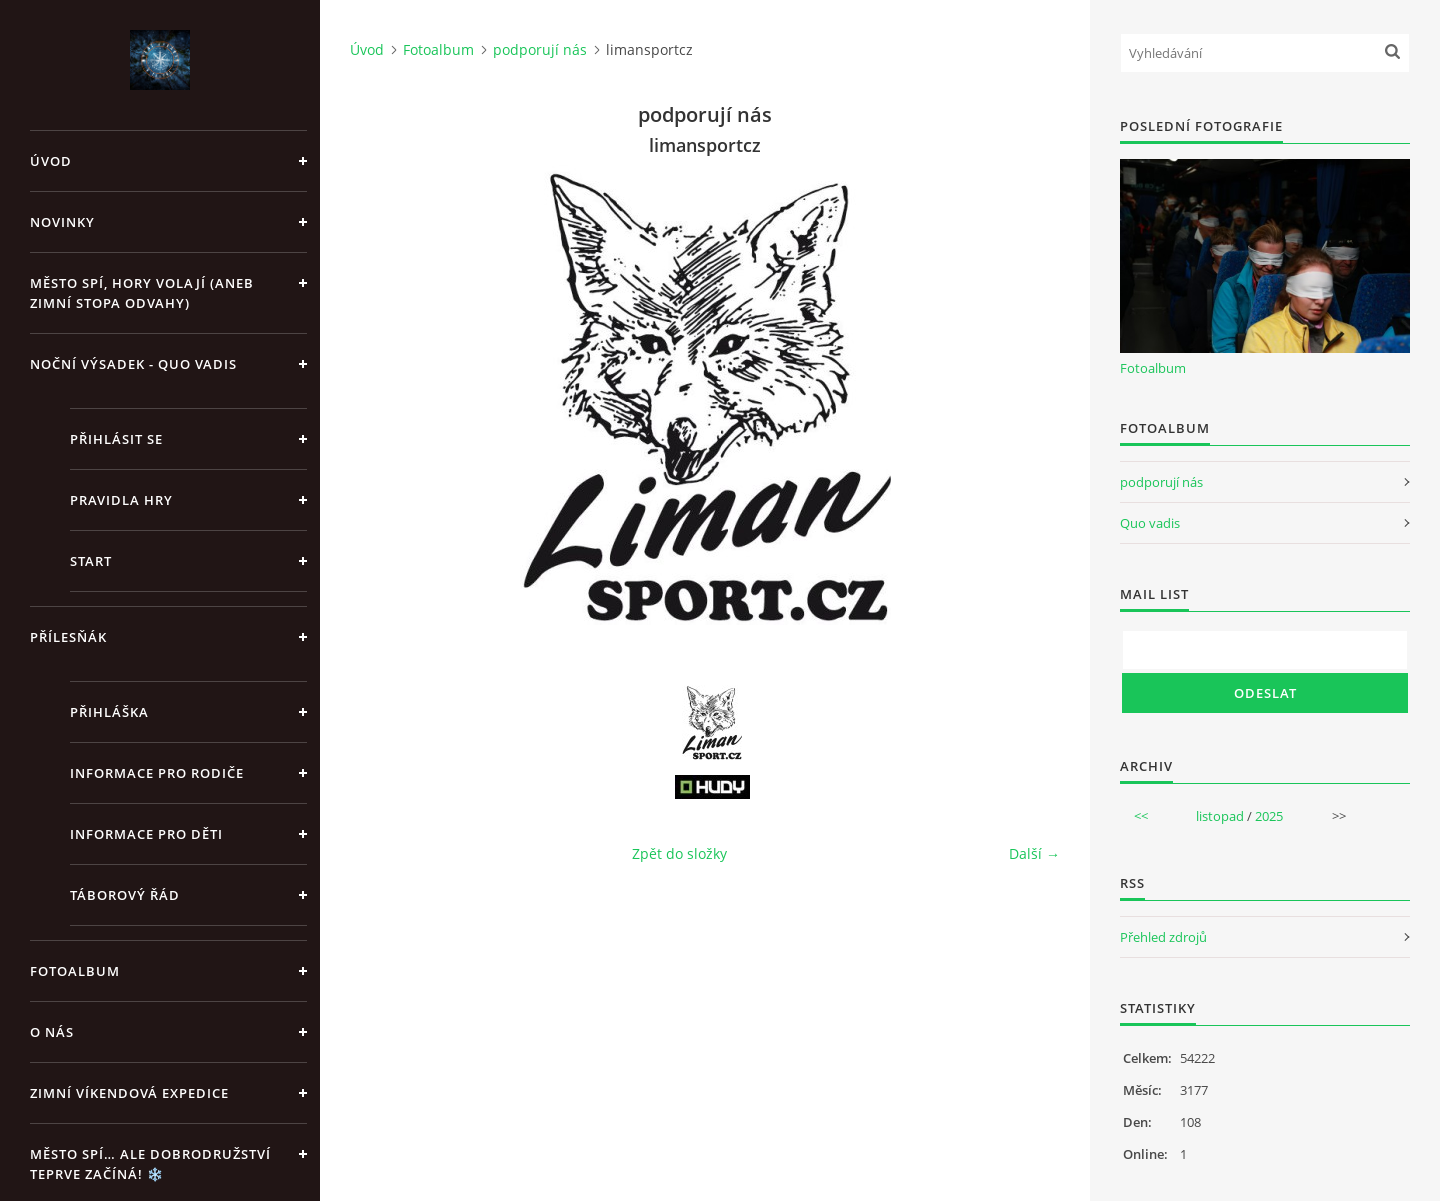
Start (91, 561)
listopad (1220, 816)
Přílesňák (68, 637)
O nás (52, 1032)
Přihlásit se (116, 439)
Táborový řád (125, 895)
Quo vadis (1150, 523)
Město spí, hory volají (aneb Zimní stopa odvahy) (142, 293)
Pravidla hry (121, 500)
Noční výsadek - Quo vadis (133, 364)
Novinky (62, 222)
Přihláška (109, 712)
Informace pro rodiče (157, 773)
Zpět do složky (679, 853)
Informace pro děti (146, 834)
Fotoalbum (75, 971)
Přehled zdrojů (1163, 937)
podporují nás (540, 49)
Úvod (51, 161)
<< (1141, 816)
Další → (1034, 853)
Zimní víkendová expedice (129, 1093)
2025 (1269, 816)
